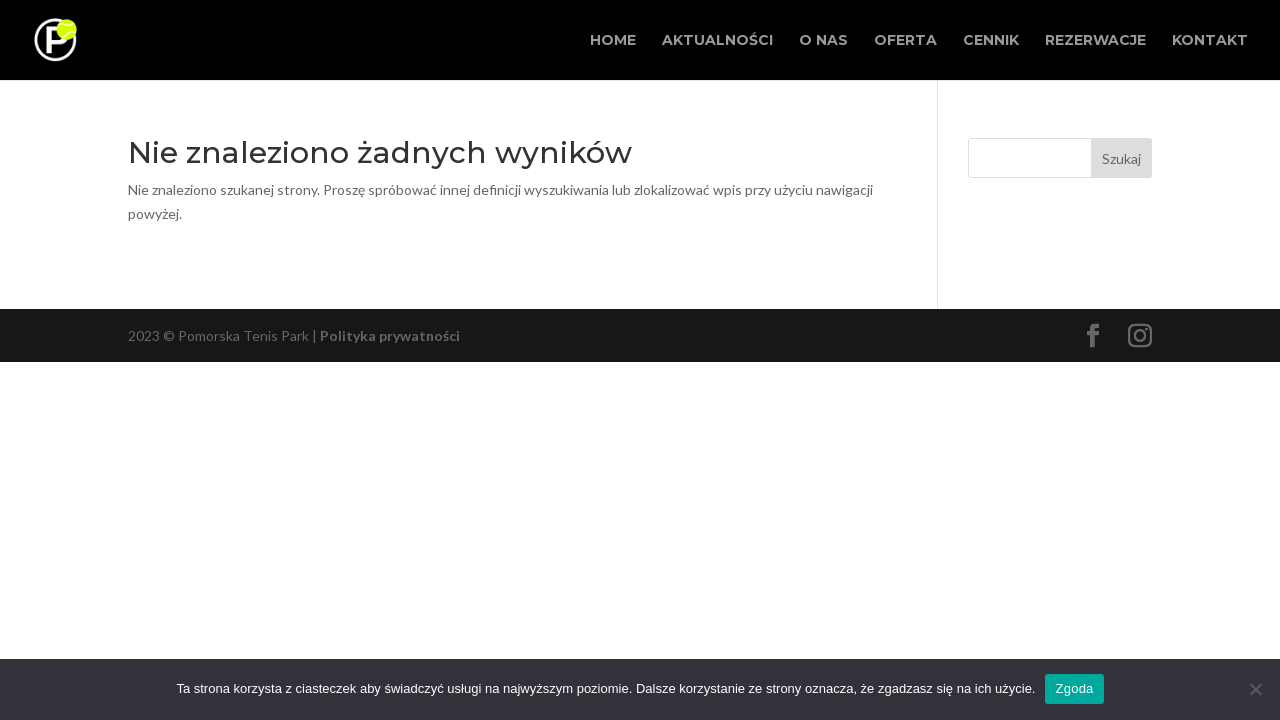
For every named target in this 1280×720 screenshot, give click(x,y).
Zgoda (1074, 688)
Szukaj (1121, 158)
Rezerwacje (1095, 41)
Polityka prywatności (390, 335)
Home (613, 41)
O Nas (823, 41)
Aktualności (717, 41)
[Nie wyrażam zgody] (1255, 689)
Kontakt (1210, 41)
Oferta (905, 41)
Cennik (991, 41)
